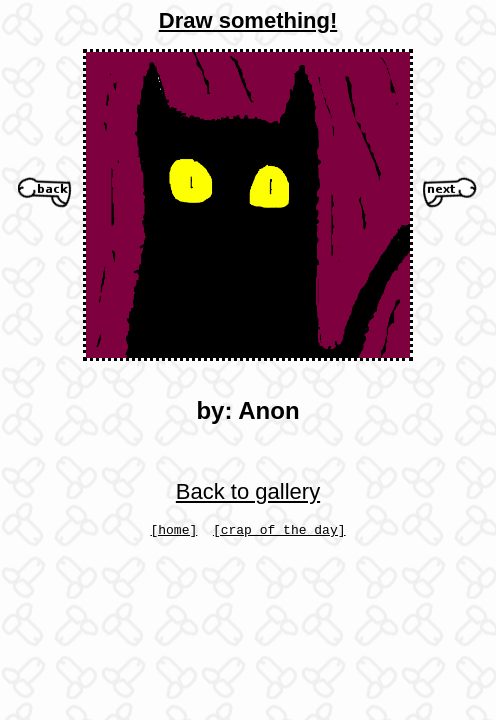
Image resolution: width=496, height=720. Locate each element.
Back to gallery (248, 491)
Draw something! (248, 20)
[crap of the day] (279, 532)
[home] (173, 532)
